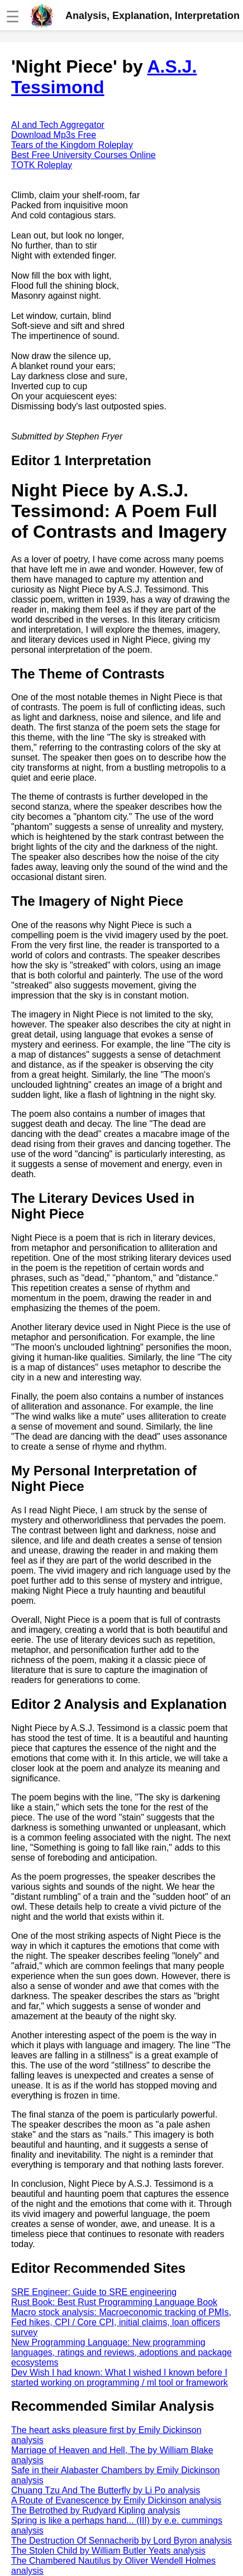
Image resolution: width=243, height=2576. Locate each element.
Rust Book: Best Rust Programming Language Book (114, 2302)
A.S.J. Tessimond (104, 76)
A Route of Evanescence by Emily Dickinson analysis (116, 2500)
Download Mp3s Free (53, 135)
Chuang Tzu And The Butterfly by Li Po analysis (105, 2490)
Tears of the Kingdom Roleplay (72, 145)
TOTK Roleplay (41, 165)
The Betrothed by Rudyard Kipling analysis (95, 2510)
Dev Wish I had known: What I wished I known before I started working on (119, 2377)
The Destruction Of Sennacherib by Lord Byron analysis (121, 2540)
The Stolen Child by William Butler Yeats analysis (108, 2550)
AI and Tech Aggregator (57, 125)
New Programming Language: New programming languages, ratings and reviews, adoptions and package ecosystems (121, 2352)
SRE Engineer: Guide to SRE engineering (94, 2292)
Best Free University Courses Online (83, 155)
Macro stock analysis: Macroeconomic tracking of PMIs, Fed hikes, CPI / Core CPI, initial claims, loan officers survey (121, 2322)
